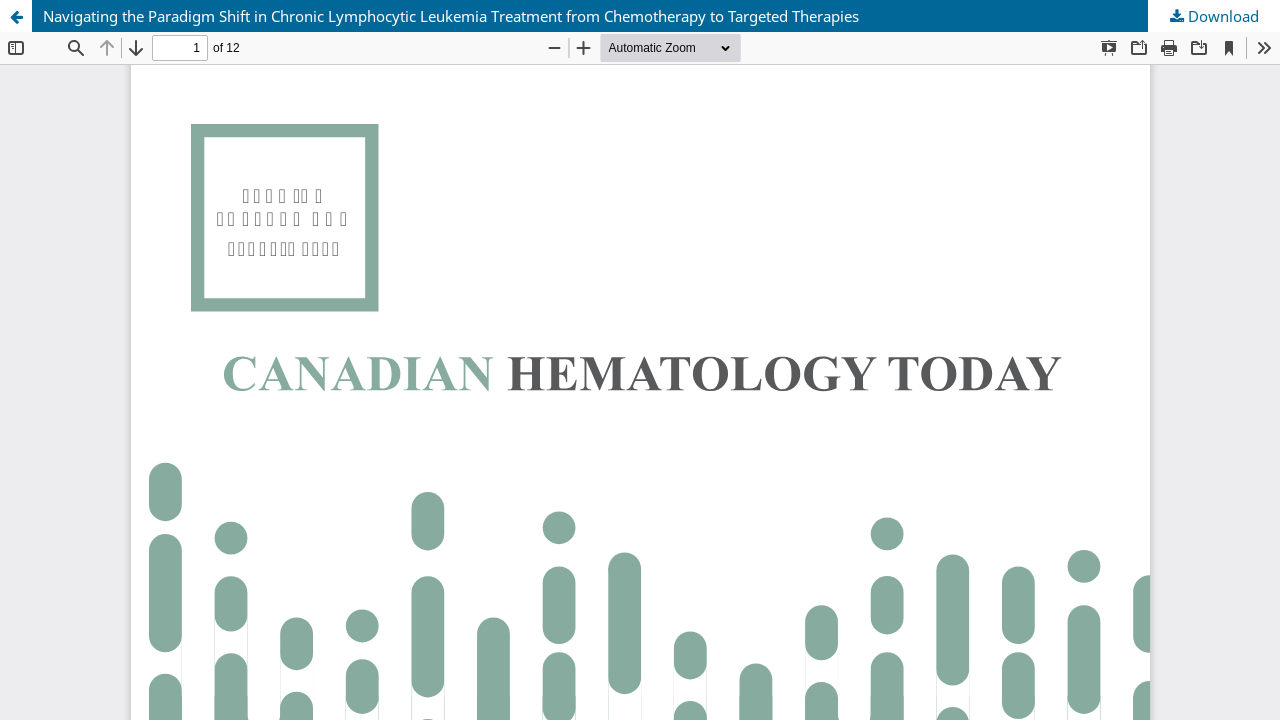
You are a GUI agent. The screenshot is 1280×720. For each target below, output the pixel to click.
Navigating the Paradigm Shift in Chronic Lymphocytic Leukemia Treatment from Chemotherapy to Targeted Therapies (451, 16)
